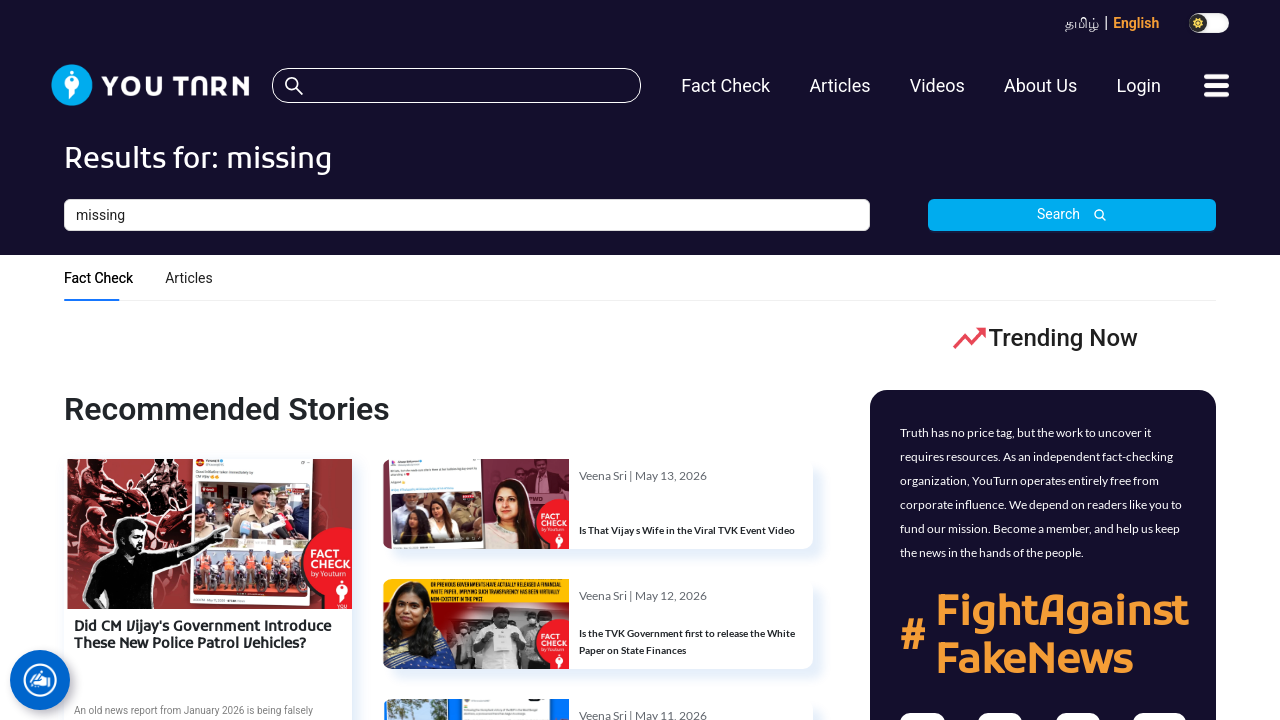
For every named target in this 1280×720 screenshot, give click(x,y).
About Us (1040, 85)
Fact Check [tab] (98, 278)
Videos (937, 85)
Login (1138, 85)
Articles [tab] (189, 278)
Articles (839, 85)
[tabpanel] (640, 339)
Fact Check (725, 85)
